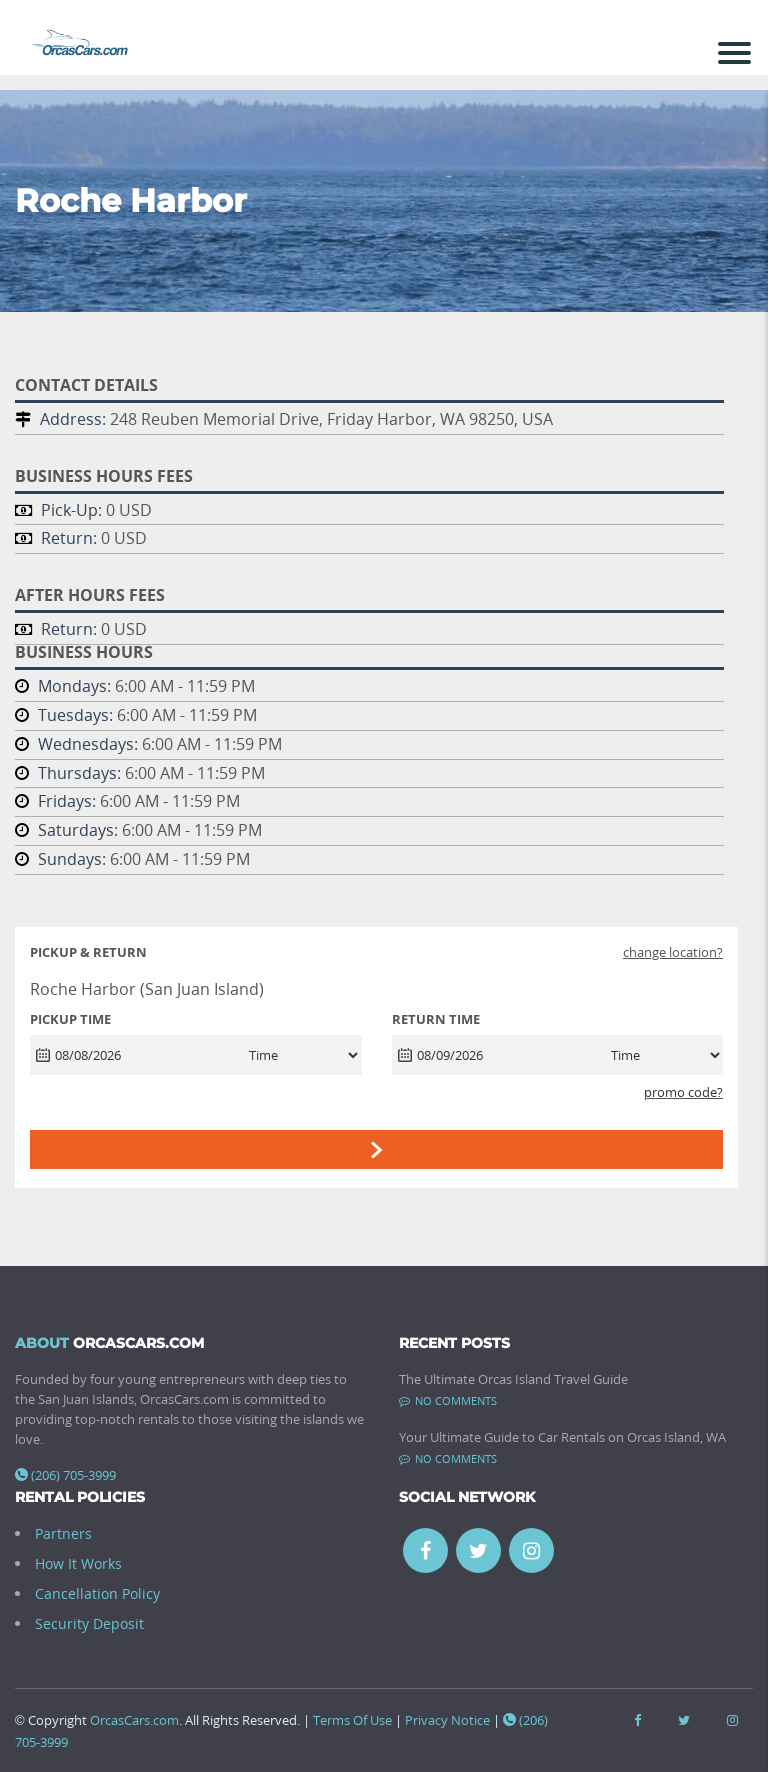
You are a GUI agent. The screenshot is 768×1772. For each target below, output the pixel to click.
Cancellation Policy (97, 1593)
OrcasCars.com (134, 1720)
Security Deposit (89, 1623)
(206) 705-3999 (65, 1475)
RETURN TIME (436, 1019)
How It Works (78, 1563)
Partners (63, 1533)
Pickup (88, 952)
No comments (448, 1400)
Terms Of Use (352, 1720)
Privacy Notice (447, 1720)
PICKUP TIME (70, 1019)
